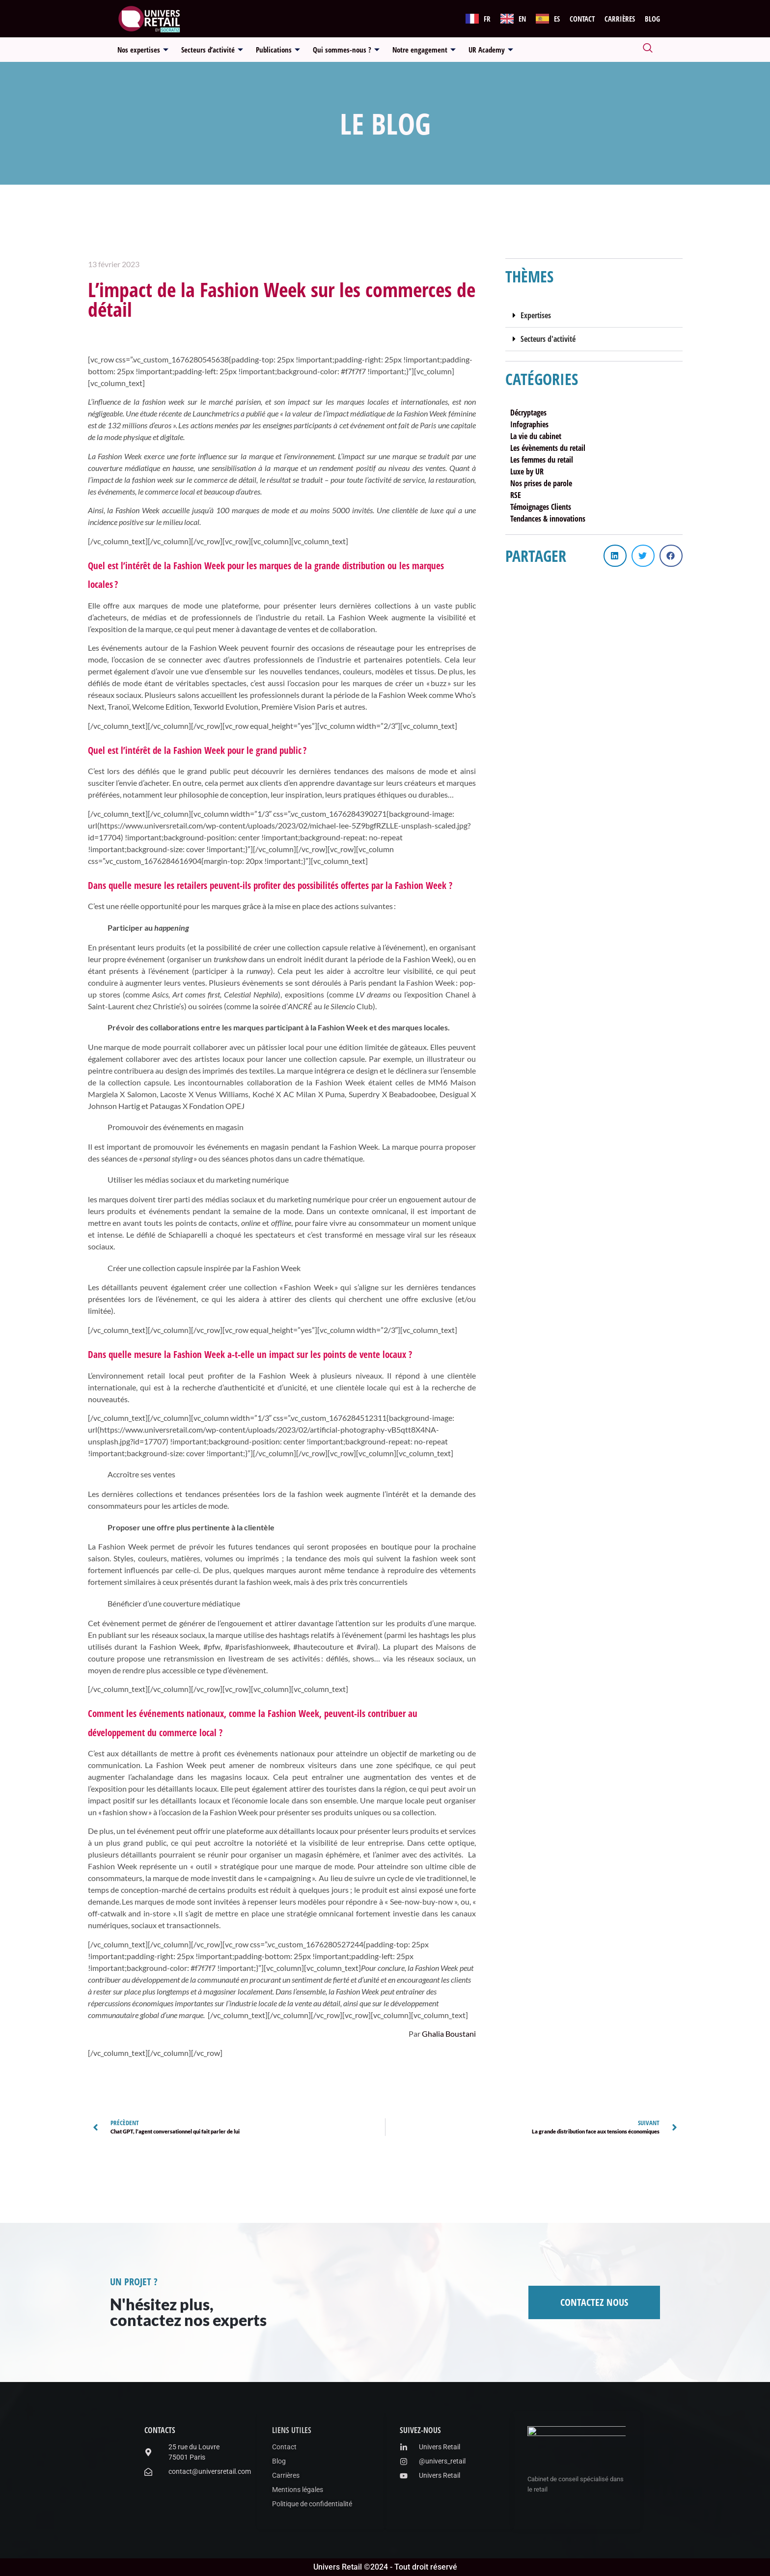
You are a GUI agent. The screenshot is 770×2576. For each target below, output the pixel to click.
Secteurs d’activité (212, 50)
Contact (582, 19)
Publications (278, 50)
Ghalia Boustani (449, 2033)
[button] (593, 316)
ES (557, 19)
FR (487, 19)
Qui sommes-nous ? (346, 50)
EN (522, 19)
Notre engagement (424, 50)
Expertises (536, 315)
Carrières (620, 19)
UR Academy (490, 50)
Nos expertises (142, 50)
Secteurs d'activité (548, 338)
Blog (652, 19)
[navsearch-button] (647, 49)
